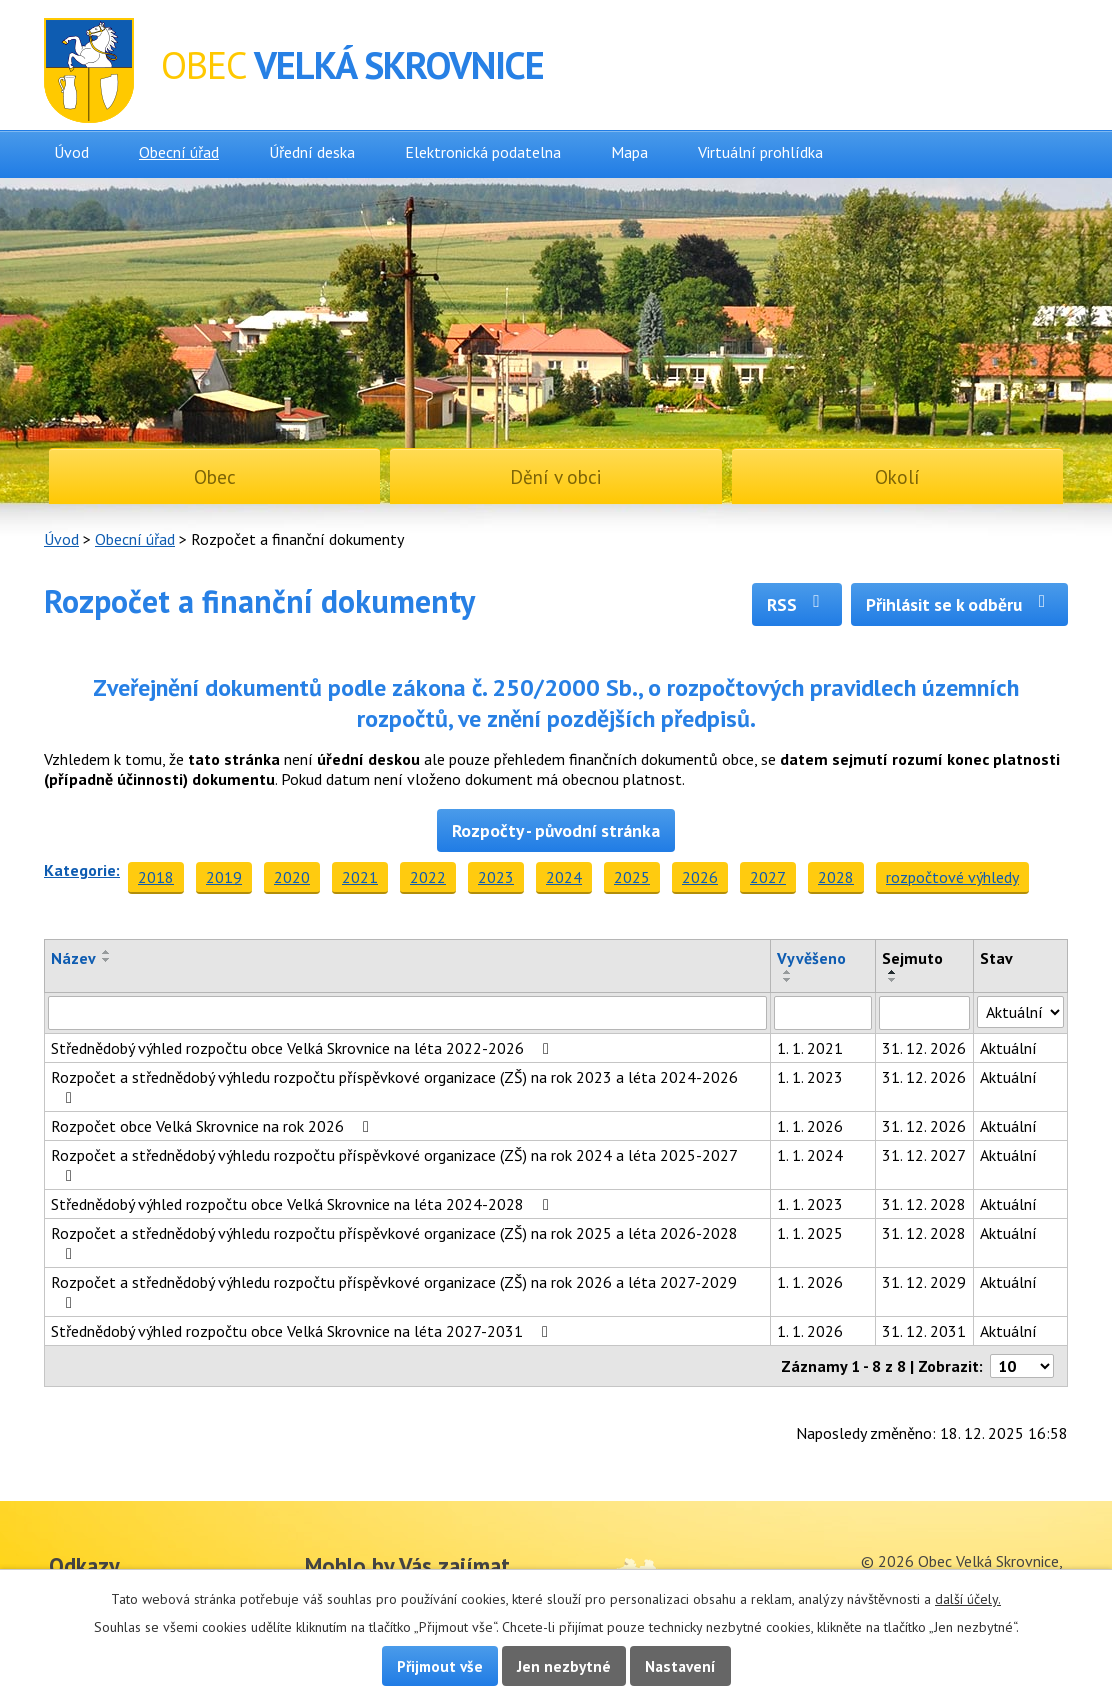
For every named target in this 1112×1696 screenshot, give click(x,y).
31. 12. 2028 (924, 1204)
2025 (632, 877)
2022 (428, 877)
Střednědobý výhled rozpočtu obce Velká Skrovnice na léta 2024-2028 (303, 1204)
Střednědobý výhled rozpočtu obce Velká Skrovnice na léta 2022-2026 (303, 1048)
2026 (700, 877)
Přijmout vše (440, 1666)
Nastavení (680, 1666)
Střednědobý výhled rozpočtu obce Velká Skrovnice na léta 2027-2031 (303, 1331)
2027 (768, 877)
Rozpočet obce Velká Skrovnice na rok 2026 (213, 1126)
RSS (797, 604)
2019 (224, 877)
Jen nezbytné (564, 1666)
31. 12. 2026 (924, 1048)
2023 (496, 877)
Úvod (71, 152)
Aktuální (1008, 1048)
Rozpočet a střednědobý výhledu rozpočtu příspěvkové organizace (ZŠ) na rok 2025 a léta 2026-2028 (394, 1242)
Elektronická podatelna (483, 152)
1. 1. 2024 (810, 1155)
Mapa (629, 152)
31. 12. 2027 (924, 1155)
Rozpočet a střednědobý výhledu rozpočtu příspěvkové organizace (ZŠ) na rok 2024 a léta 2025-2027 (394, 1164)
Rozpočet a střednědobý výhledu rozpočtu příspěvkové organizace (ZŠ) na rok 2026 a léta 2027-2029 (394, 1291)
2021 (360, 877)
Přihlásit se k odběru (959, 604)
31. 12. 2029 (924, 1282)
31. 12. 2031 (924, 1331)
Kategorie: (82, 870)
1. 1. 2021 (810, 1048)
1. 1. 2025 (810, 1233)
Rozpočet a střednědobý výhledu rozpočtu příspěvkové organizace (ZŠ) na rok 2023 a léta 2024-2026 (394, 1086)
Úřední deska (312, 152)
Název (73, 958)
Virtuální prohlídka (760, 152)
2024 (564, 877)
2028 (836, 877)
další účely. (968, 1599)
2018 (156, 877)
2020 (292, 877)
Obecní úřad (179, 152)
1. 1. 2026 (810, 1126)
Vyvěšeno (811, 958)
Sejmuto (912, 958)
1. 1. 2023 (810, 1077)
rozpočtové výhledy (952, 877)
